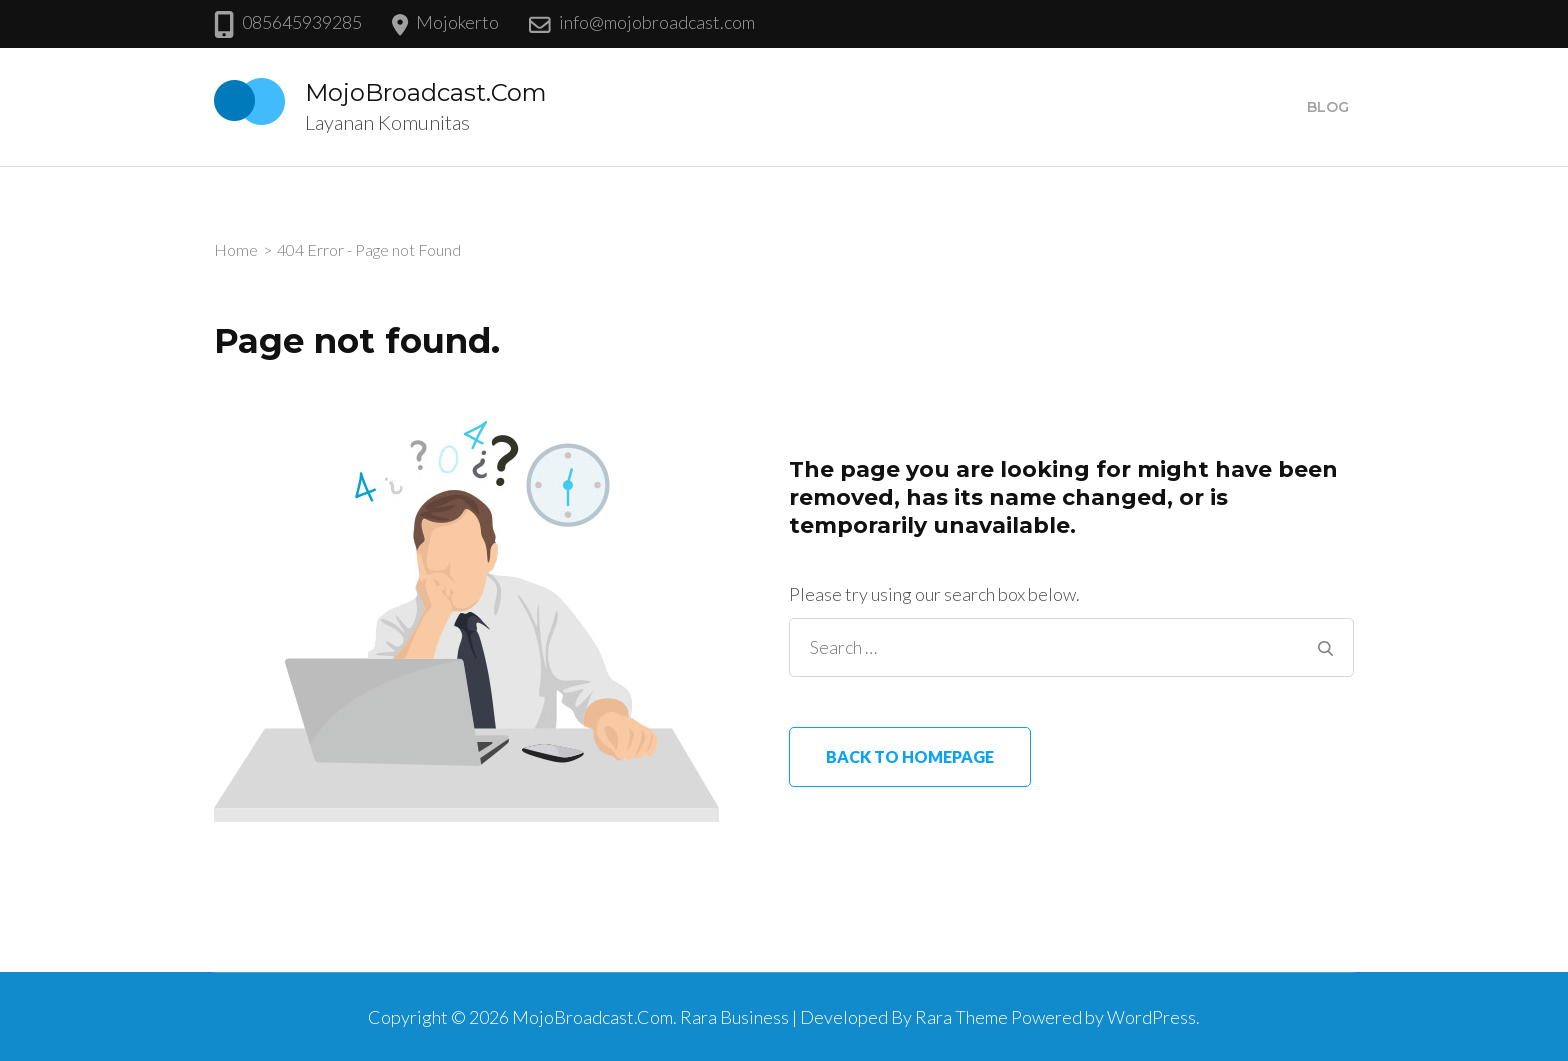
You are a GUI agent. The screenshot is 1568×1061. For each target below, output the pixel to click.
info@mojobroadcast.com (657, 22)
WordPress (1151, 1017)
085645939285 (302, 22)
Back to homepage (910, 756)
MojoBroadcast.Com (426, 92)
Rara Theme (961, 1017)
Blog (1328, 107)
